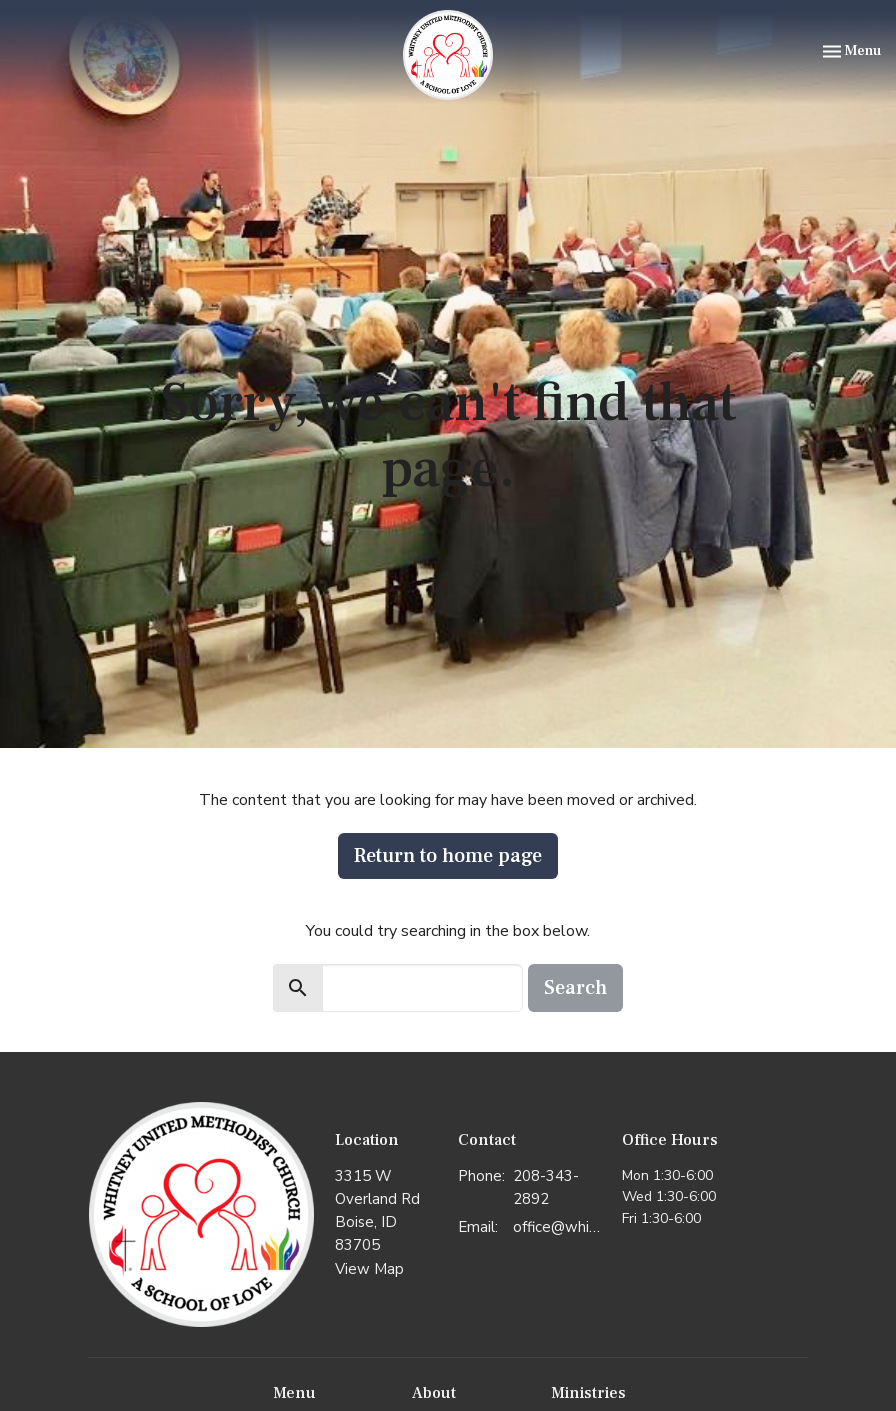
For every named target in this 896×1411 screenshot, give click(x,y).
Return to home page (448, 856)
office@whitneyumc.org (557, 1227)
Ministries (588, 1393)
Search (575, 988)
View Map (369, 1269)
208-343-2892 (546, 1187)
